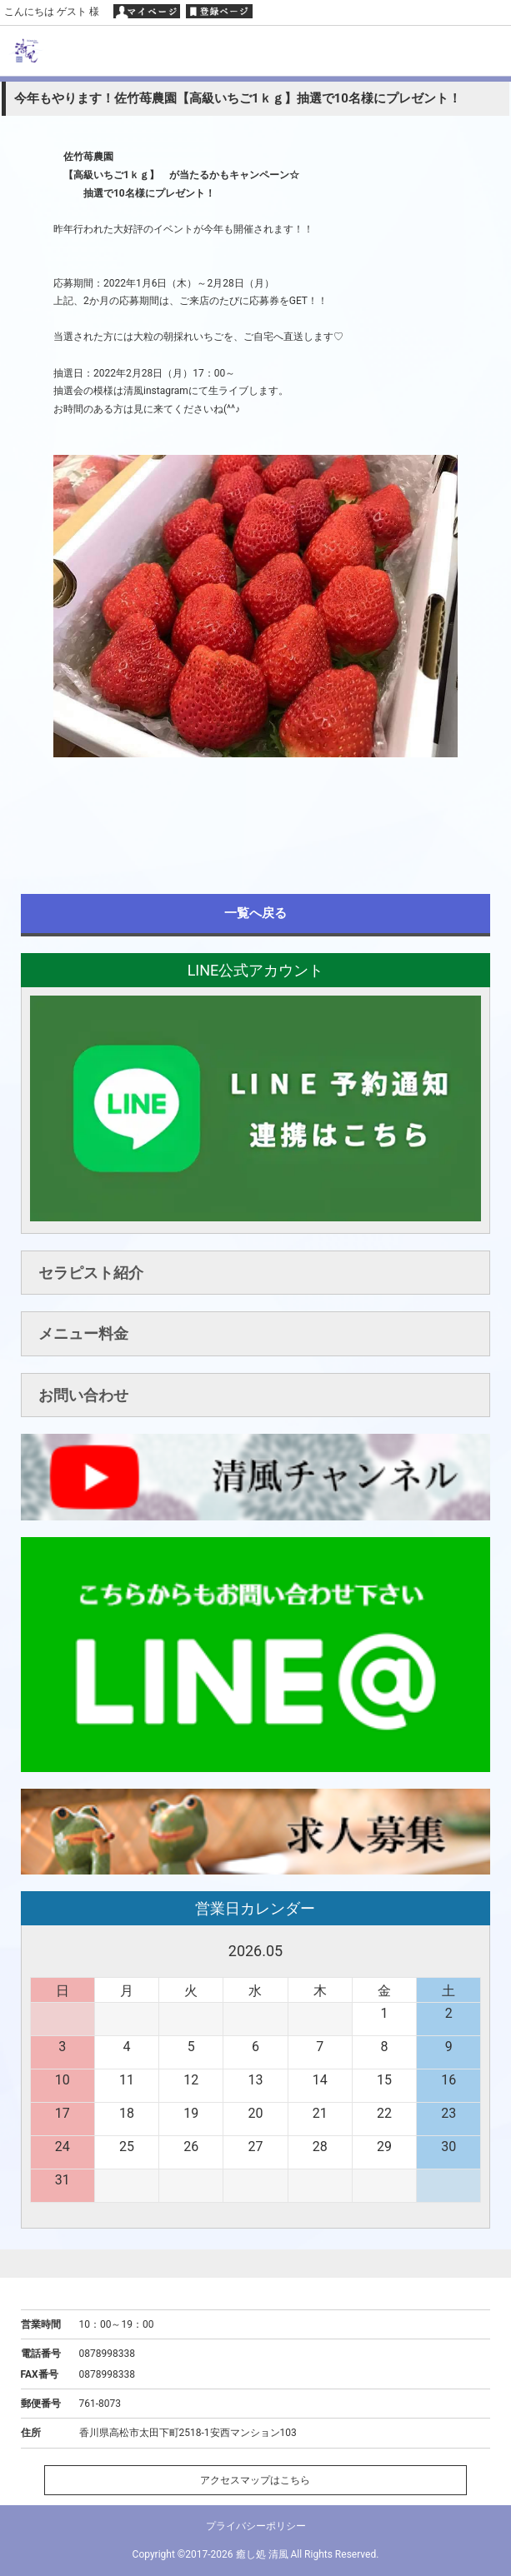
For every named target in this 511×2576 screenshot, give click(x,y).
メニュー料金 (83, 1333)
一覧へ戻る (255, 913)
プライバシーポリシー (256, 2526)
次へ (468, 1951)
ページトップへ (256, 2263)
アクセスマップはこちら (255, 2480)
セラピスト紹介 (90, 1272)
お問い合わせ (83, 1395)
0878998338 (107, 2353)
